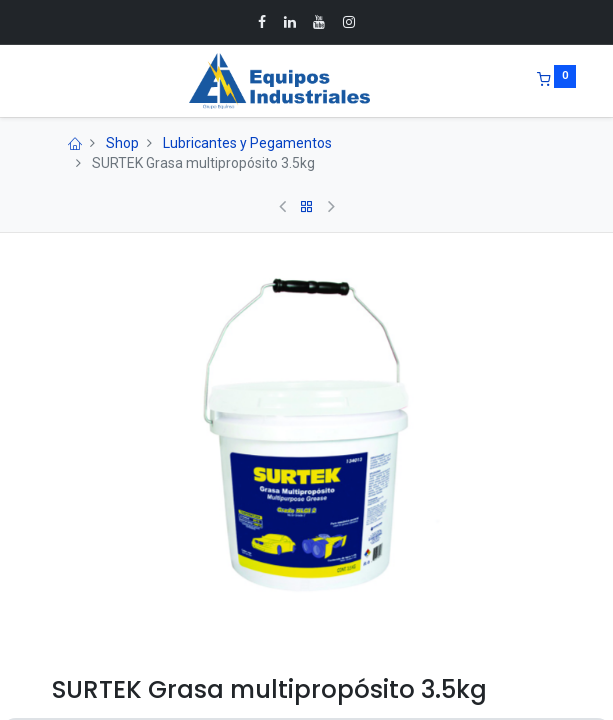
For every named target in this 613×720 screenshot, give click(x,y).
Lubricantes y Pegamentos (247, 143)
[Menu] (38, 81)
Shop (122, 143)
